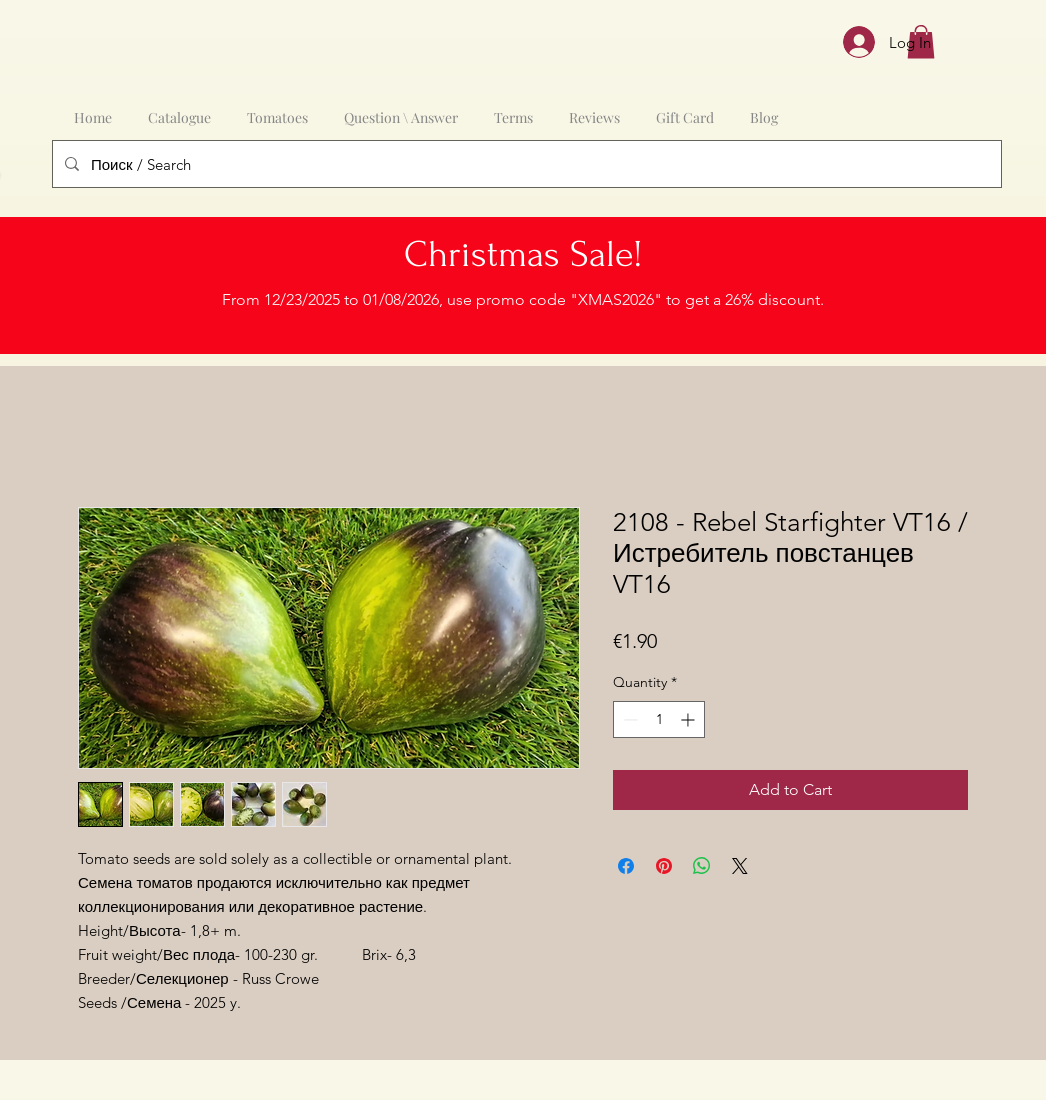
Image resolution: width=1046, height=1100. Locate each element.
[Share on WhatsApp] (702, 866)
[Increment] (689, 719)
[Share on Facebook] (626, 866)
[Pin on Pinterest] (664, 866)
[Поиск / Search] (525, 164)
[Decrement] (628, 719)
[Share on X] (740, 866)
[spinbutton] (659, 719)
